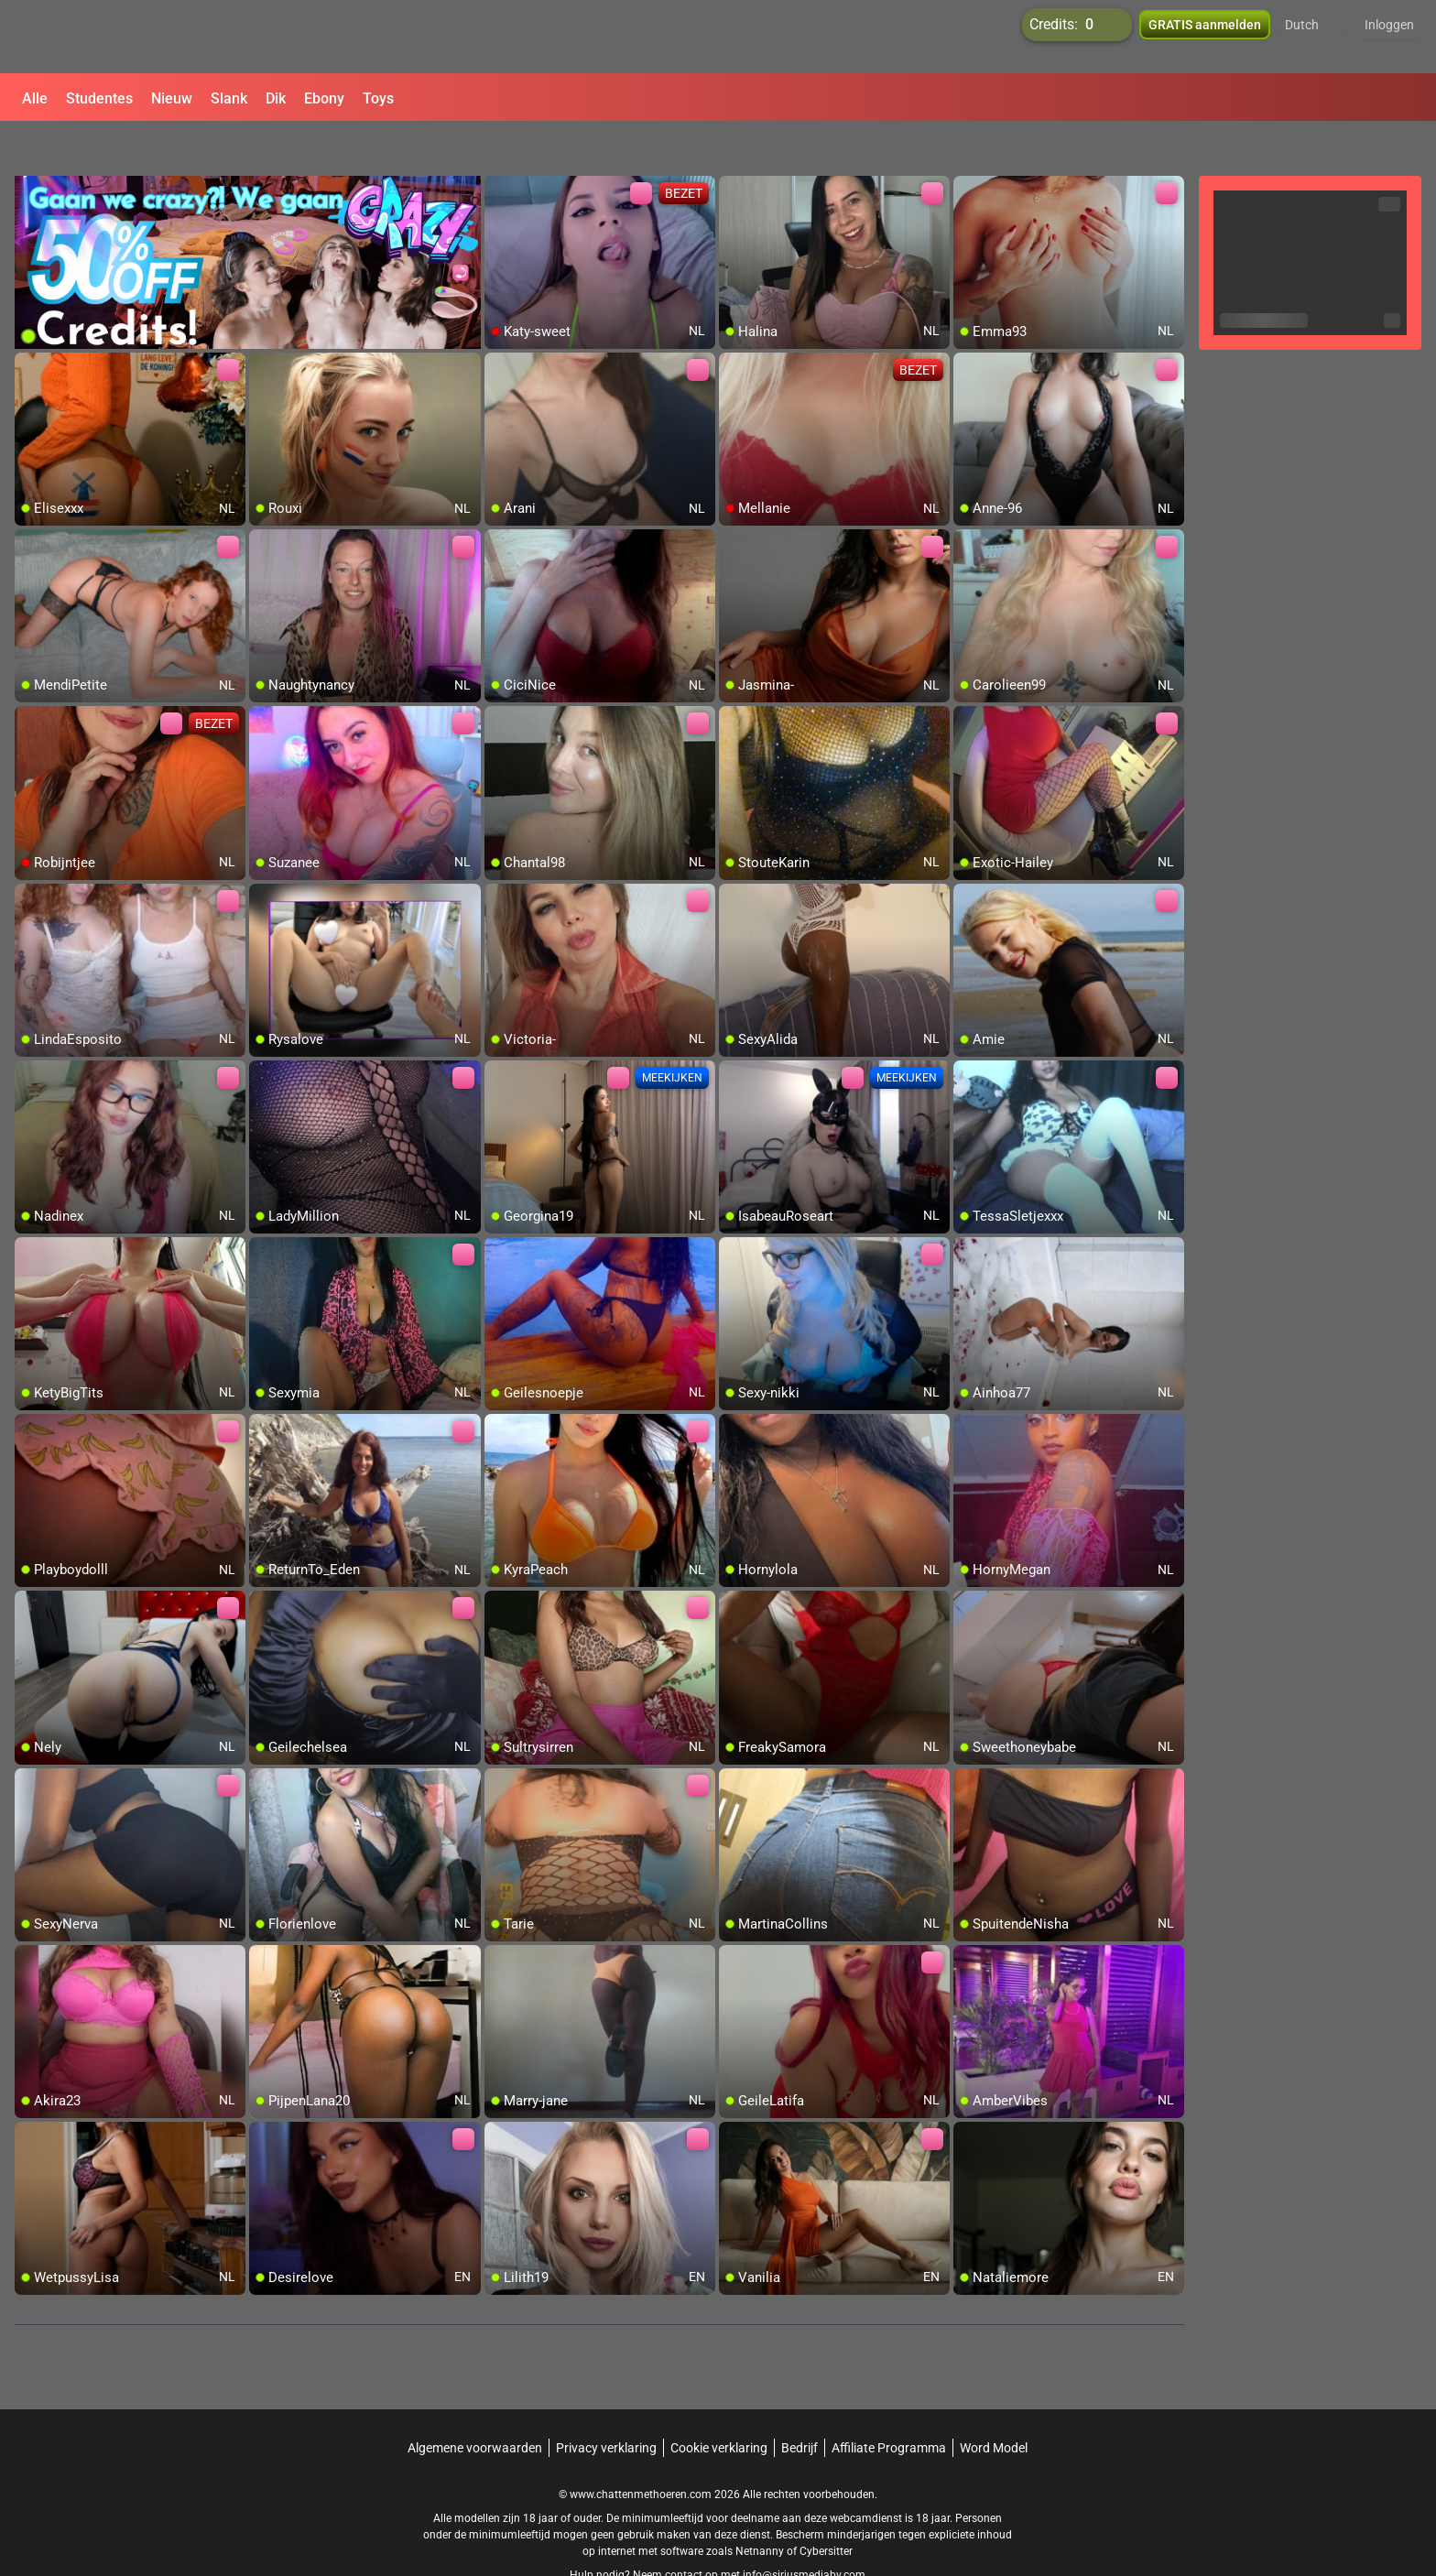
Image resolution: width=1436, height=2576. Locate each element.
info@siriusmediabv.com (804, 2531)
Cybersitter (826, 2507)
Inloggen (1389, 36)
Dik (276, 98)
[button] (1314, 37)
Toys (378, 98)
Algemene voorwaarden (475, 2404)
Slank (229, 98)
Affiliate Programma (889, 2404)
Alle (35, 98)
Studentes (99, 98)
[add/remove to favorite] (499, 146)
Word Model (994, 2404)
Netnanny (761, 2507)
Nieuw (171, 98)
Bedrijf (799, 2404)
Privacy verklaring (606, 2404)
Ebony (324, 98)
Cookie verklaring (718, 2404)
